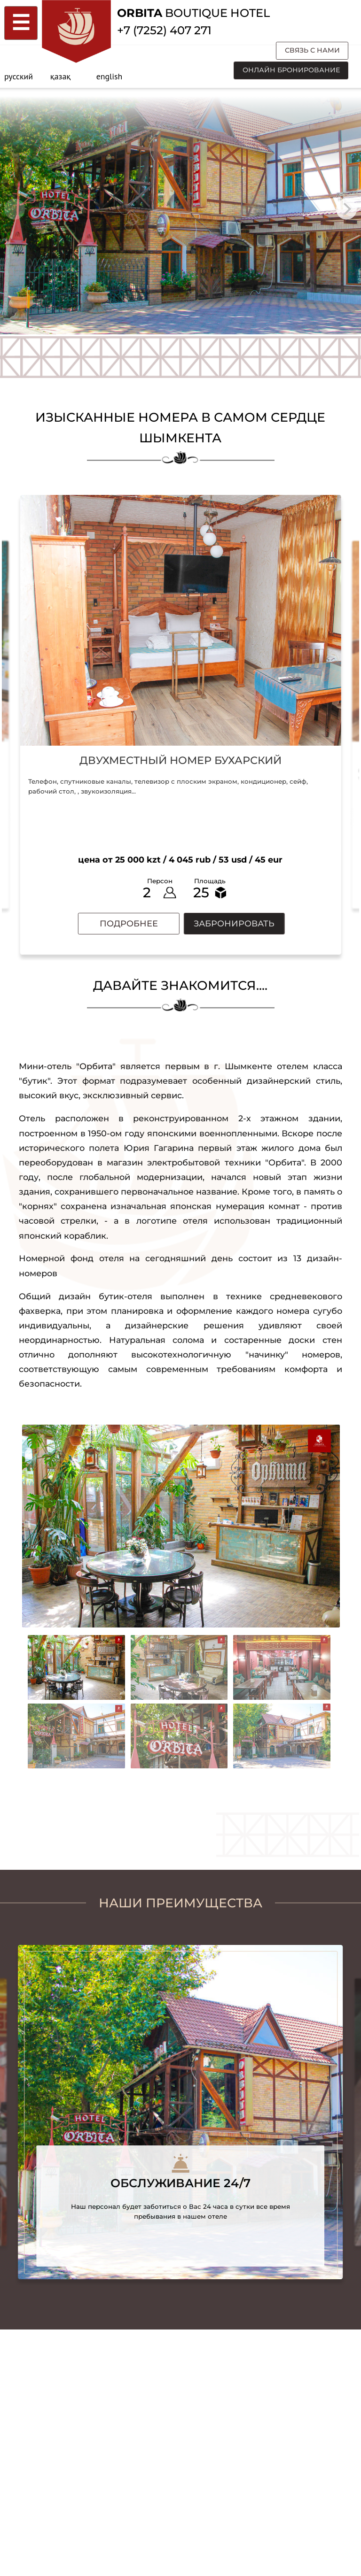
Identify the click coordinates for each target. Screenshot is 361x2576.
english (109, 76)
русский (18, 76)
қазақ (60, 76)
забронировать (234, 923)
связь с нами (312, 50)
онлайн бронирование (291, 70)
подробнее (129, 923)
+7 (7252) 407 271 (164, 30)
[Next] (346, 209)
